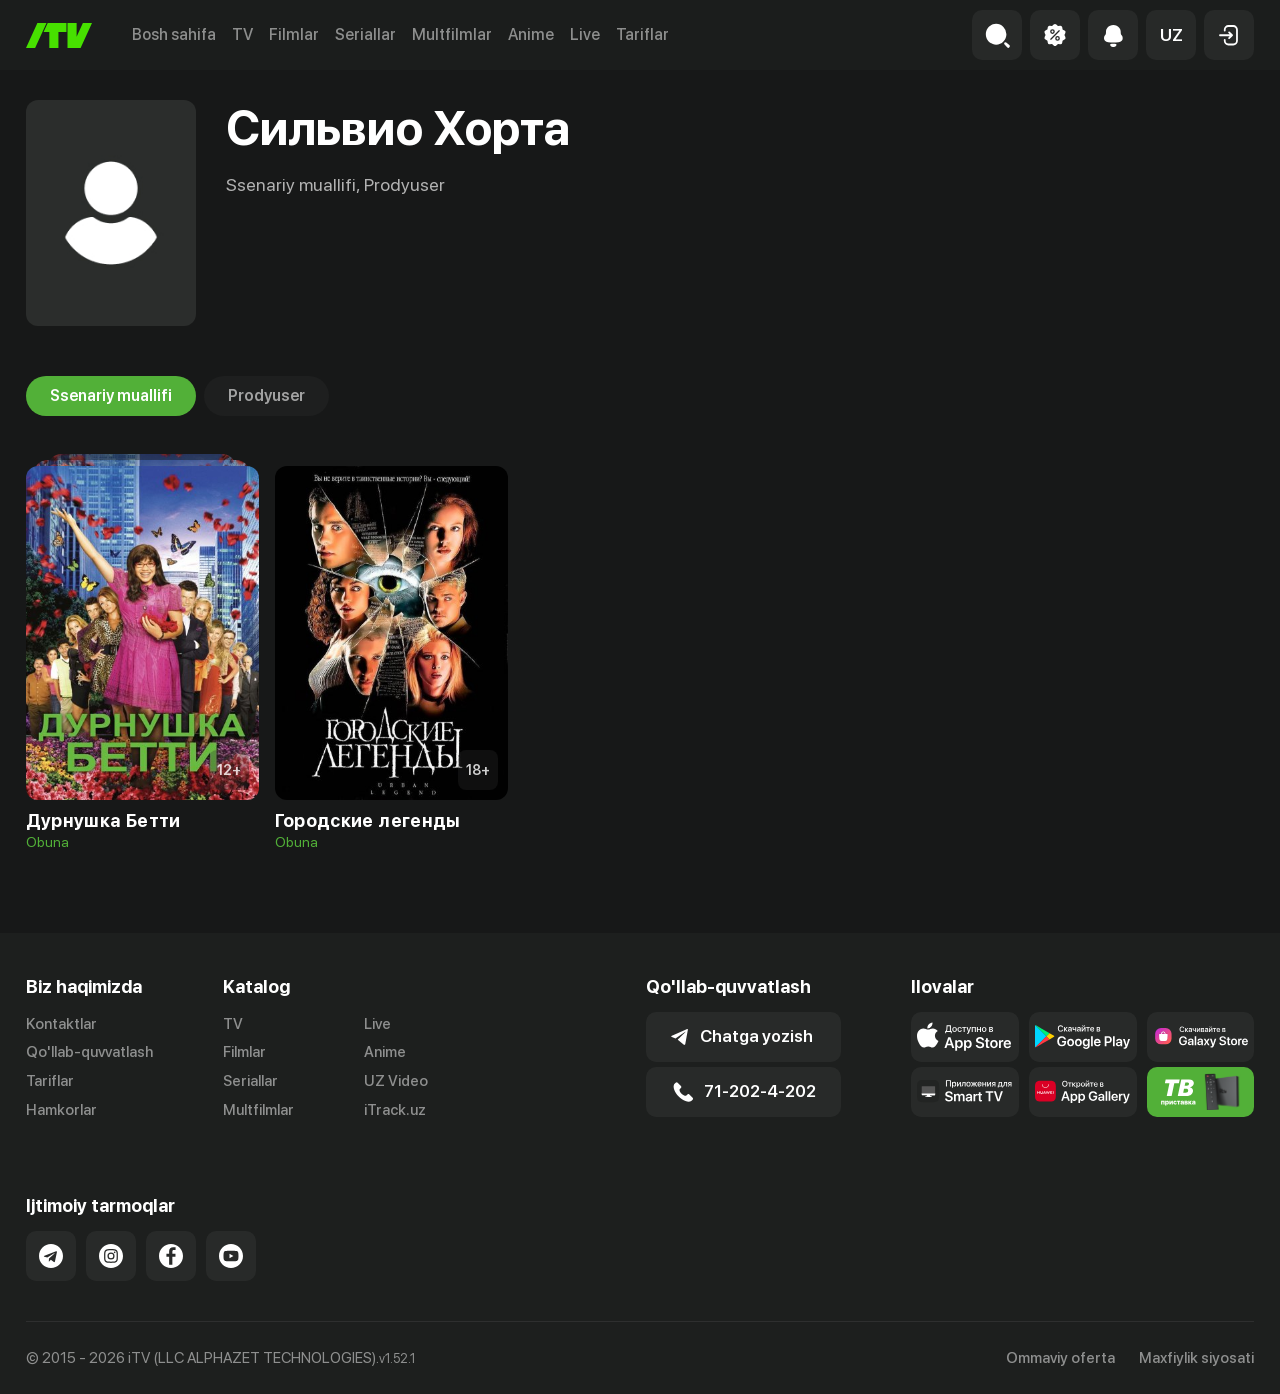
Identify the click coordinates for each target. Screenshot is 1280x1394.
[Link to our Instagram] (111, 1256)
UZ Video (396, 1081)
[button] (1171, 35)
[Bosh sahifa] (59, 35)
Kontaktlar (61, 1024)
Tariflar (642, 34)
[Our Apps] (965, 1092)
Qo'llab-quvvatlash (89, 1052)
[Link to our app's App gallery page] (1083, 1092)
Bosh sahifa (174, 34)
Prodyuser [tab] (266, 396)
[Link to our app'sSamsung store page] (1201, 1037)
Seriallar (365, 34)
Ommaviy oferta (1060, 1358)
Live (585, 34)
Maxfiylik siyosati (1196, 1358)
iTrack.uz (395, 1110)
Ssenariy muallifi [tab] (111, 396)
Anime (531, 34)
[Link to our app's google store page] (1083, 1037)
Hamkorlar (61, 1110)
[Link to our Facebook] (171, 1256)
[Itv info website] (1201, 1092)
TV (242, 34)
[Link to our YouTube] (231, 1256)
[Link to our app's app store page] (965, 1037)
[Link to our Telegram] (51, 1256)
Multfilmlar (452, 34)
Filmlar (294, 34)
